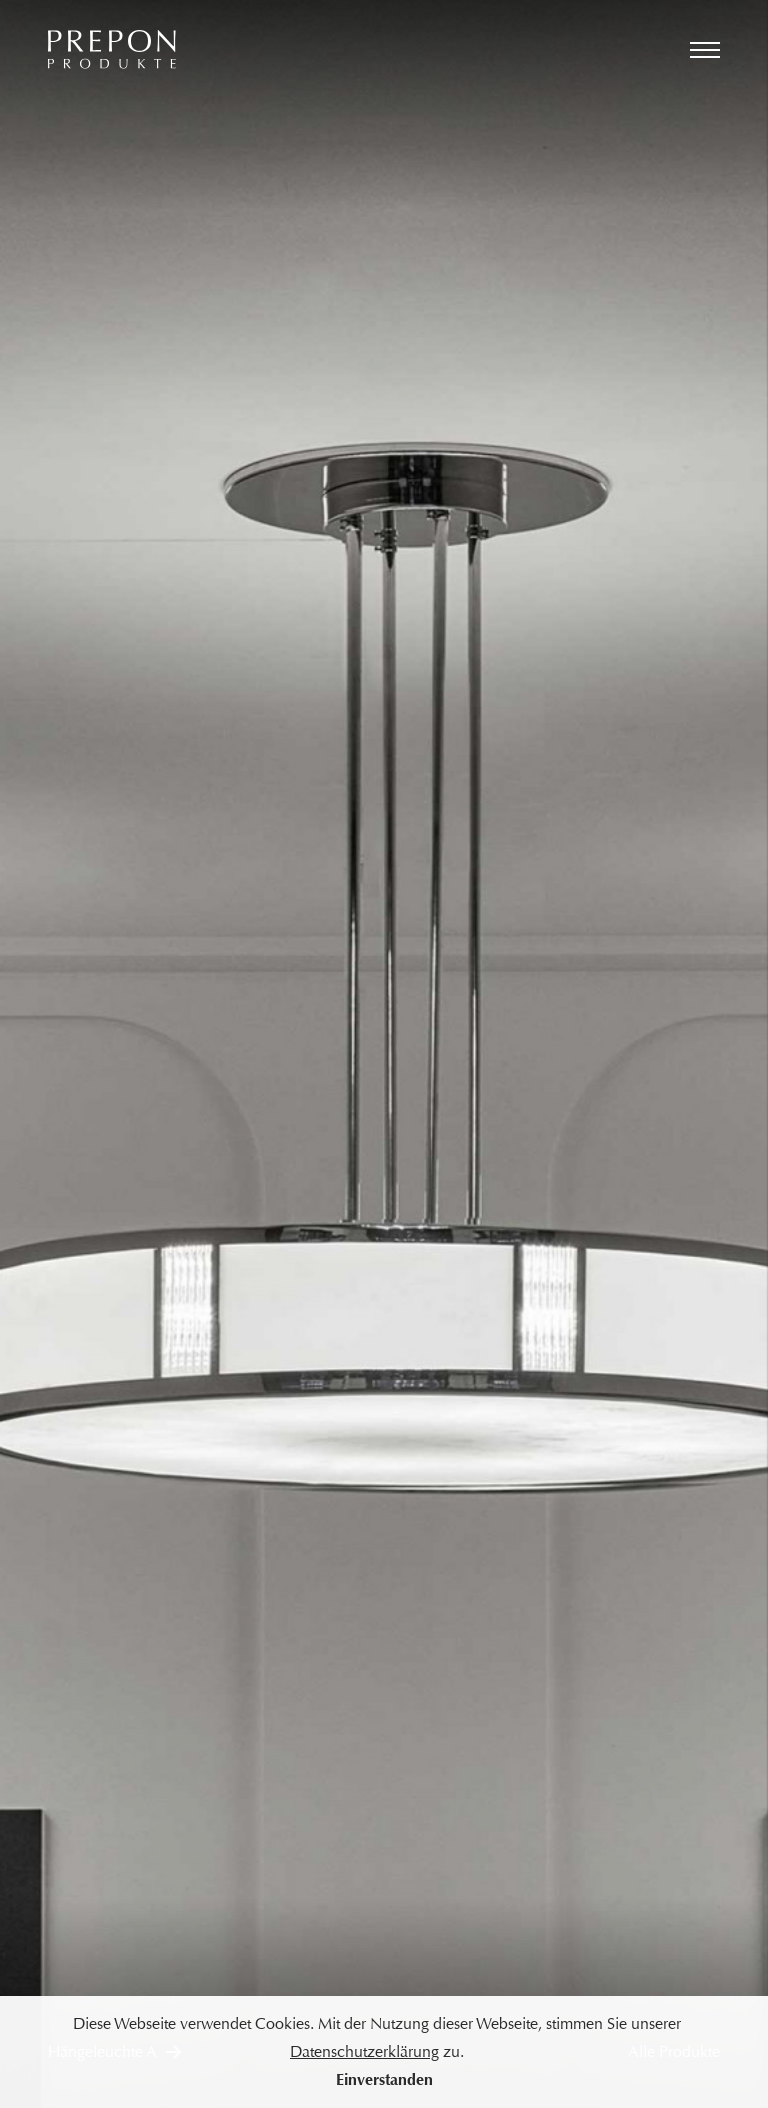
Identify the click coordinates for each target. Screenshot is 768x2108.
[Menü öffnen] (705, 50)
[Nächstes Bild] (576, 1054)
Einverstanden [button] (384, 2079)
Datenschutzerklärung (364, 2051)
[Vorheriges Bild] (192, 1054)
